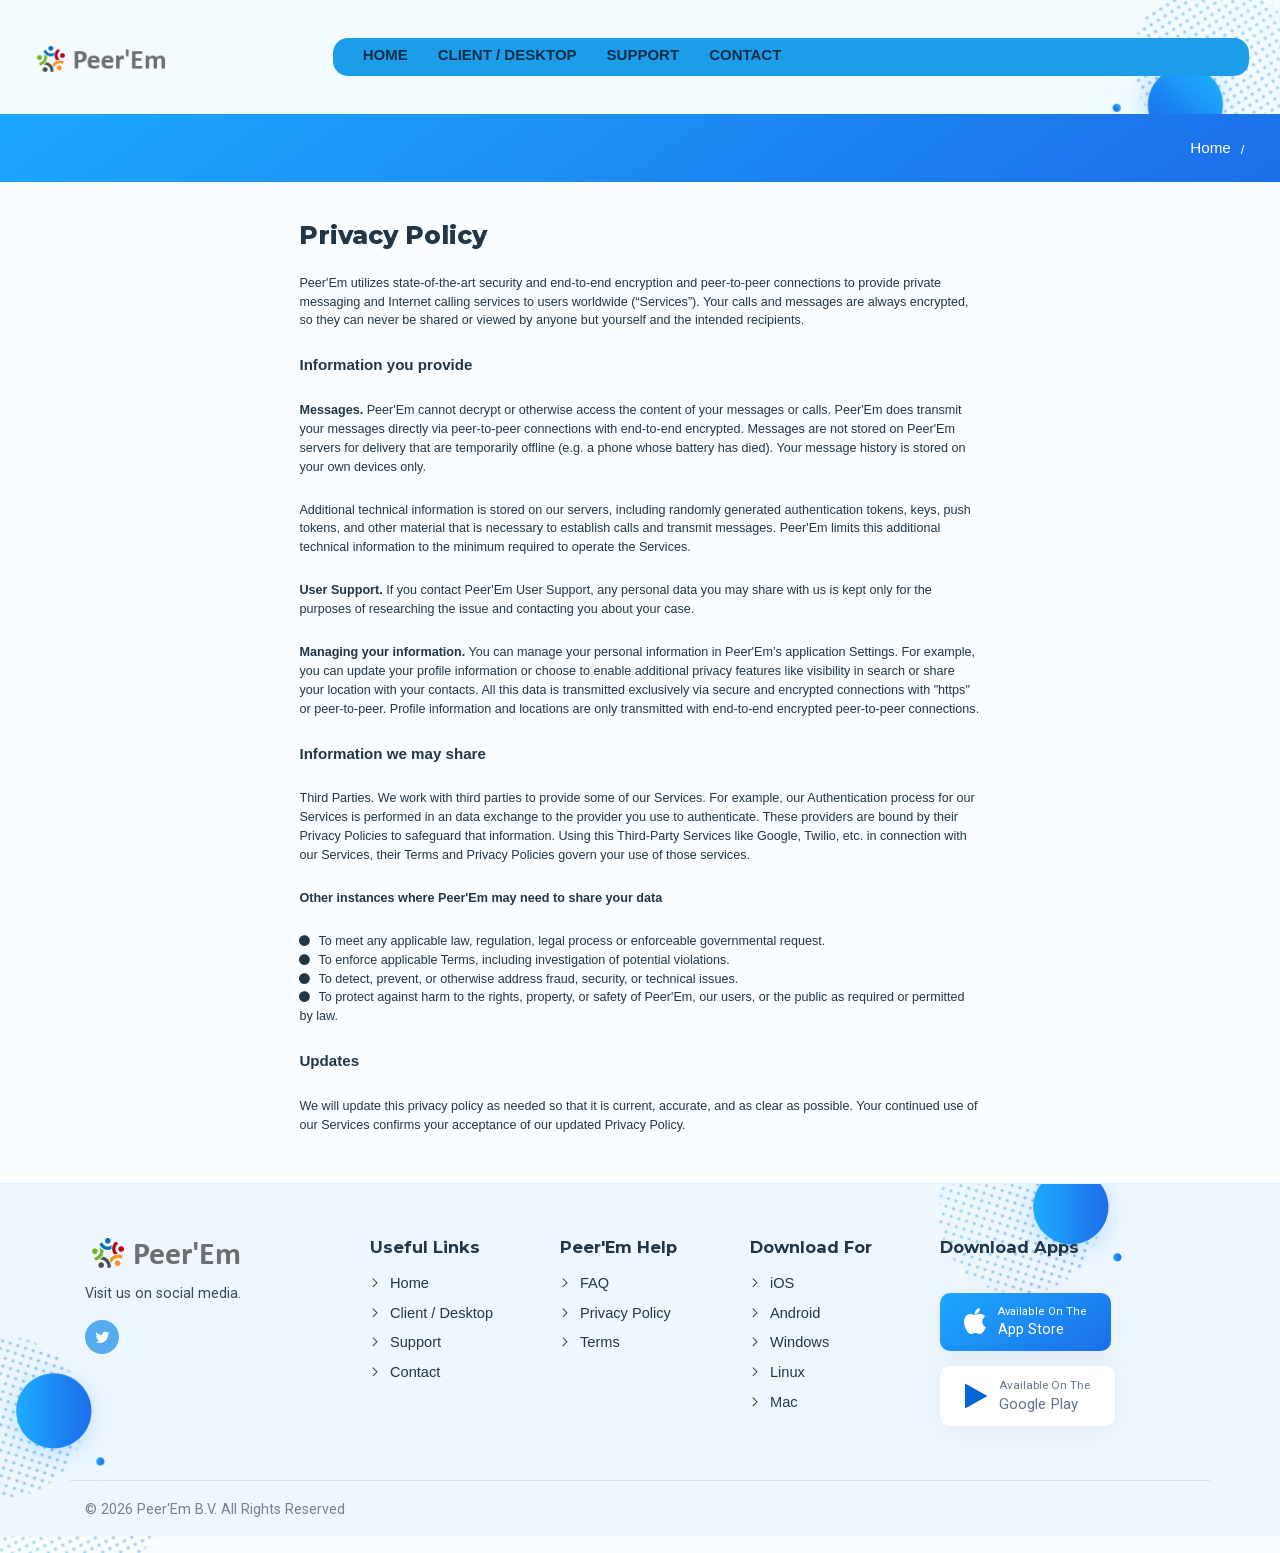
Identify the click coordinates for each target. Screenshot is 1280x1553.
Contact (745, 54)
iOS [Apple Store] (782, 1283)
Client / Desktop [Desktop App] (507, 54)
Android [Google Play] (795, 1317)
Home (385, 54)
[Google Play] (1032, 1408)
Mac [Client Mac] (784, 1418)
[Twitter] (102, 1337)
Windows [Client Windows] (799, 1350)
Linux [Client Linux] (787, 1384)
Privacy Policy (625, 1317)
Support (643, 54)
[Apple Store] (1032, 1326)
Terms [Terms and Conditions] (600, 1350)
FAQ (594, 1283)
